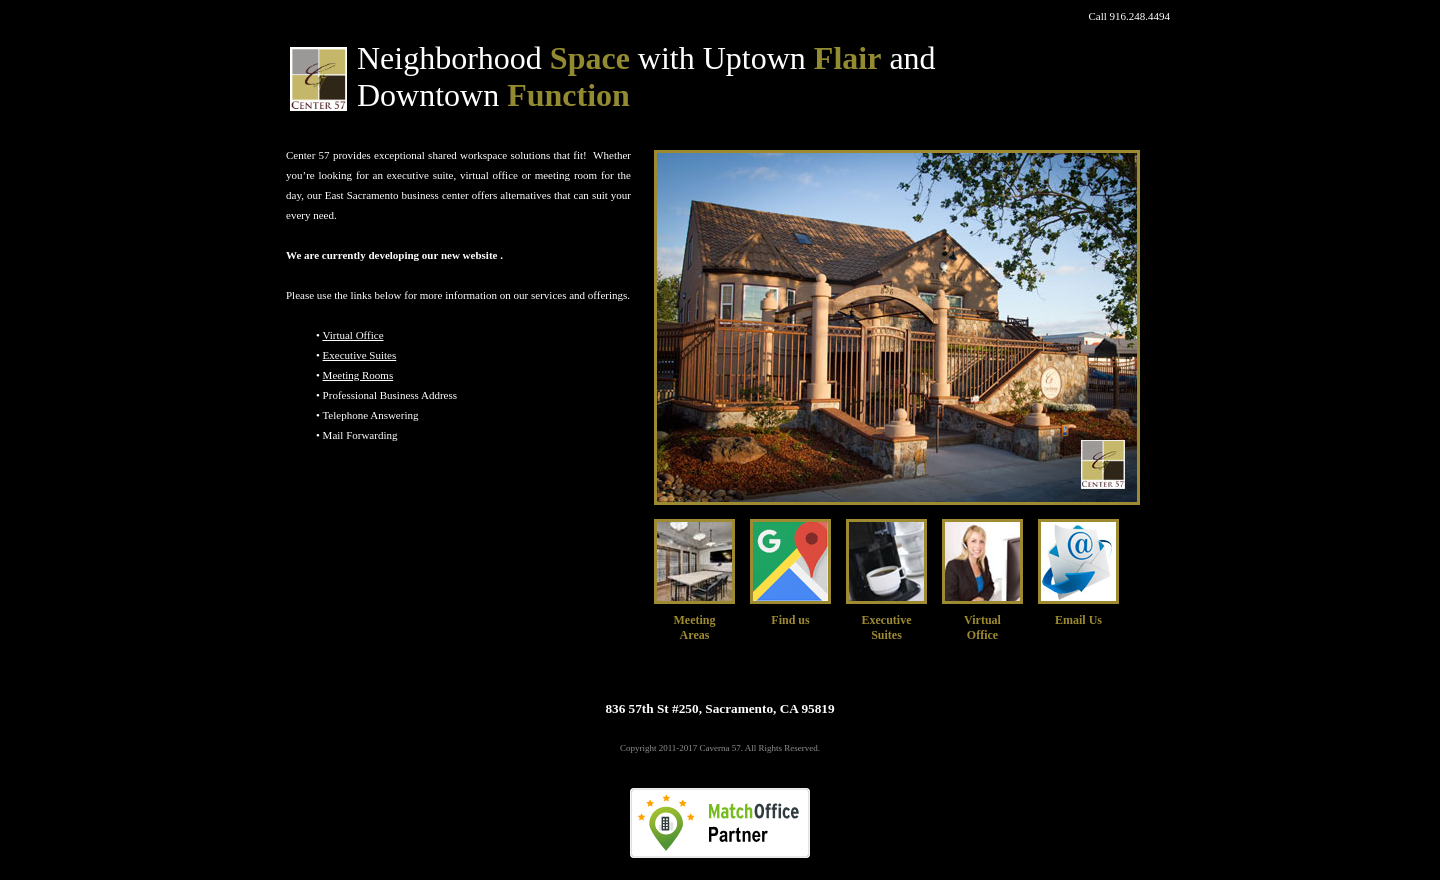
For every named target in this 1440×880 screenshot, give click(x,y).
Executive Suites (360, 355)
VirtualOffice (982, 627)
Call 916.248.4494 (1129, 16)
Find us (790, 620)
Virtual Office (352, 335)
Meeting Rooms (358, 375)
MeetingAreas (695, 627)
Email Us (1078, 620)
